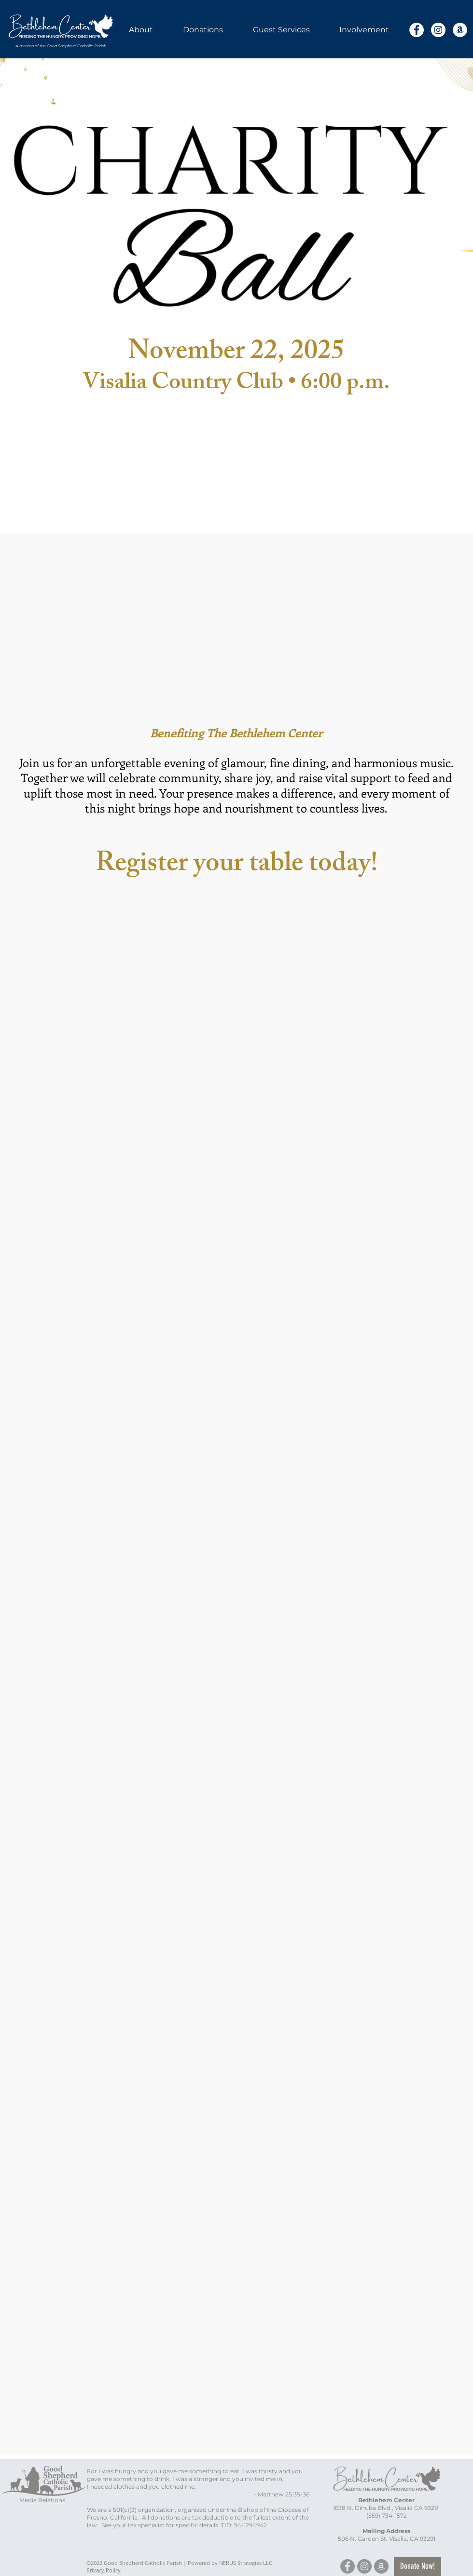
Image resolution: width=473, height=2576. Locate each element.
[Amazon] (460, 30)
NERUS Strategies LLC (245, 2562)
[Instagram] (438, 30)
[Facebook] (416, 30)
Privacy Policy (103, 2570)
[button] (140, 30)
